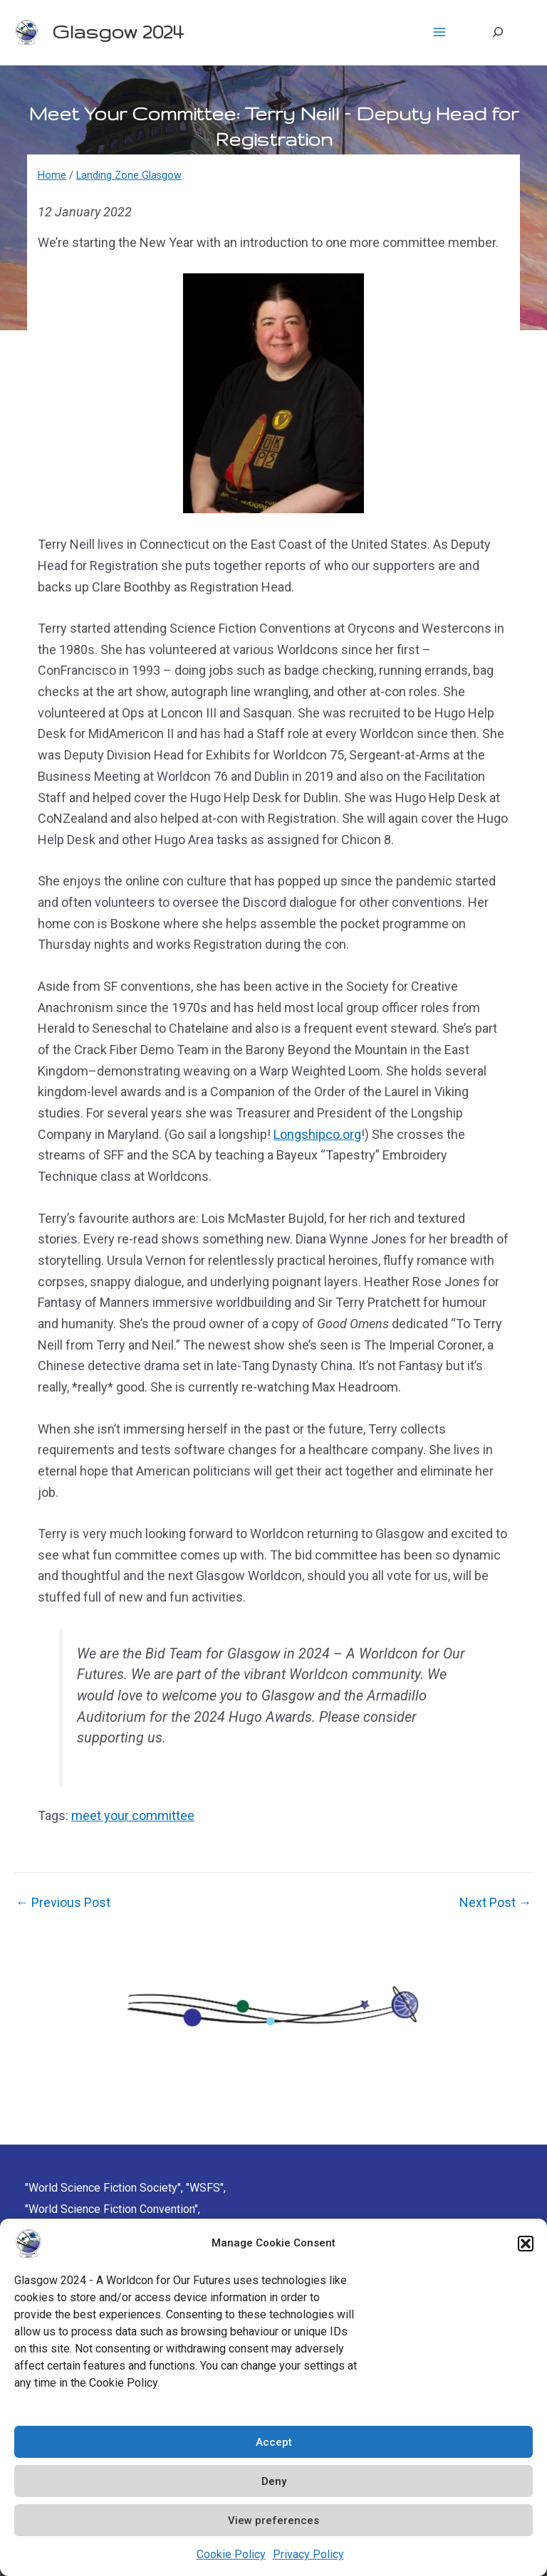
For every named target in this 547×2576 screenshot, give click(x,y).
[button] (526, 2243)
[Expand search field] (498, 32)
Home (52, 175)
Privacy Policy (308, 2554)
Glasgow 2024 (117, 31)
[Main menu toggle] (439, 32)
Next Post (495, 1902)
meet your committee (132, 1815)
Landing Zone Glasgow (129, 175)
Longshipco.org (317, 1134)
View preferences (273, 2520)
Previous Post (63, 1902)
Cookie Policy (231, 2554)
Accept (274, 2442)
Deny (273, 2481)
